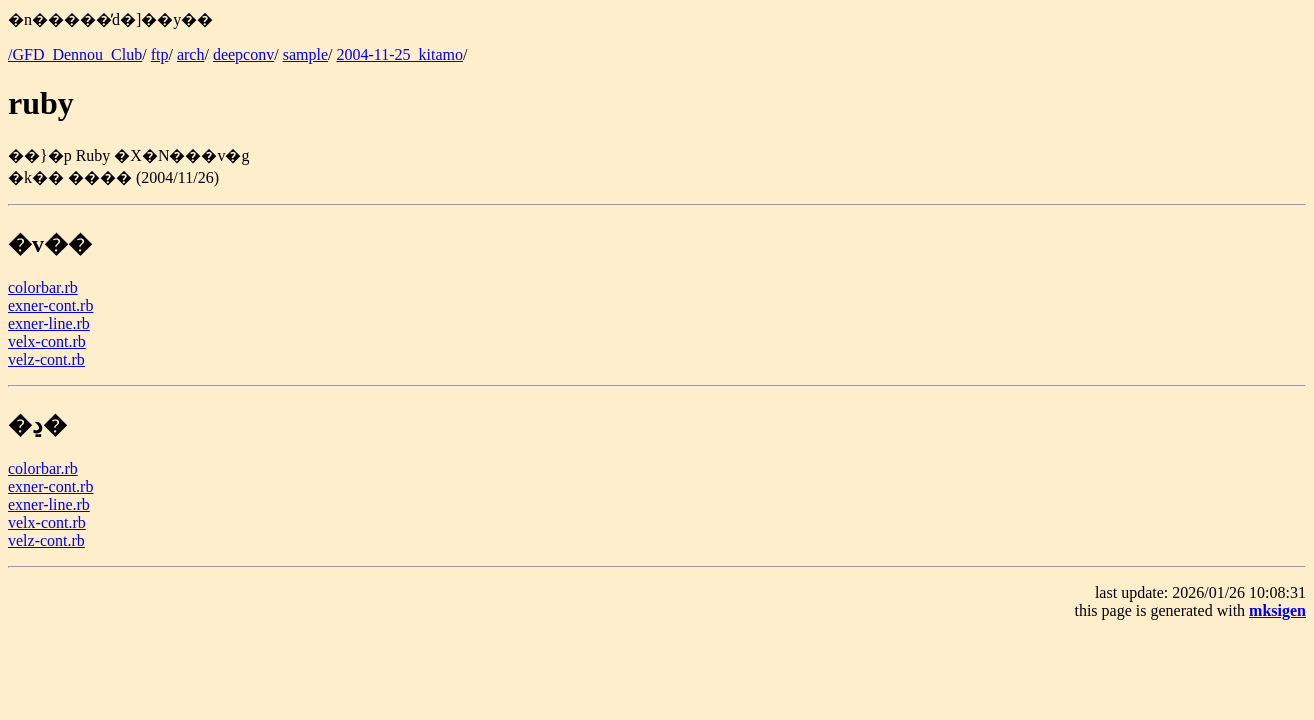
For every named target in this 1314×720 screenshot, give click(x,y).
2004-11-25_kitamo (399, 54)
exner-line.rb (49, 323)
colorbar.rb (43, 287)
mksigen (1277, 610)
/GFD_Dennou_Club (75, 54)
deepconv (243, 54)
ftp (160, 54)
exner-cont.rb (50, 305)
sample (305, 54)
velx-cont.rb (47, 341)
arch (191, 54)
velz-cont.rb (46, 359)
